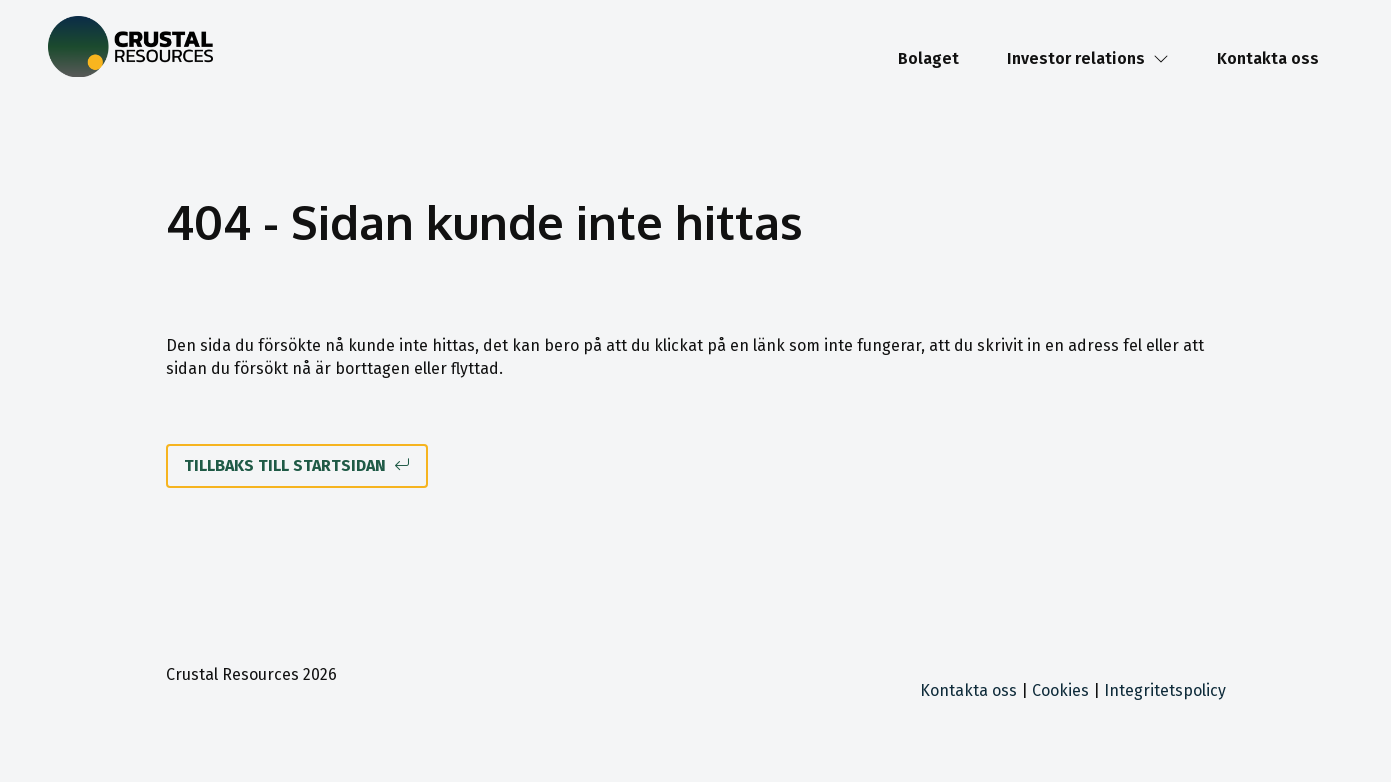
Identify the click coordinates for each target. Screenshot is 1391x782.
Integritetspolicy (1165, 690)
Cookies (1060, 690)
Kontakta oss (1268, 58)
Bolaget (928, 58)
